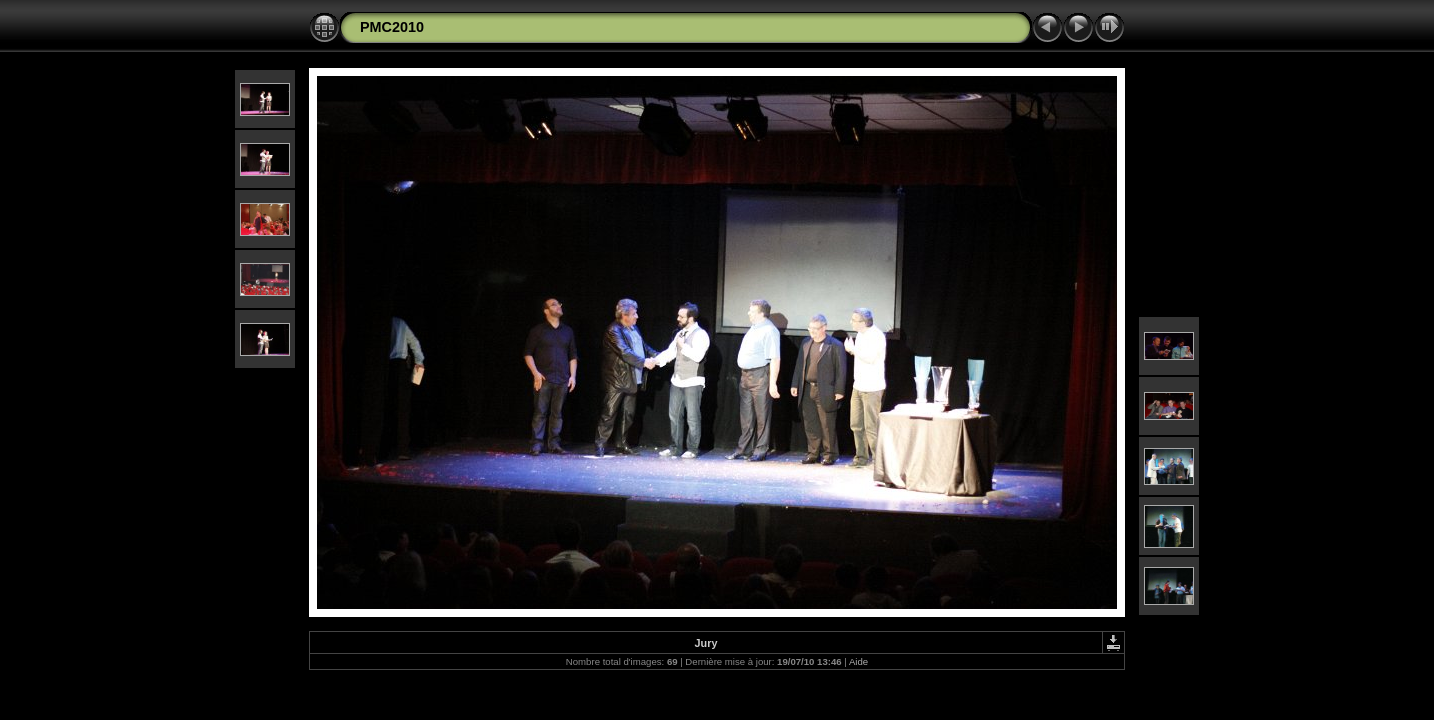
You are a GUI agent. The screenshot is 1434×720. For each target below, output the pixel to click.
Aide (858, 661)
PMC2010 (392, 27)
